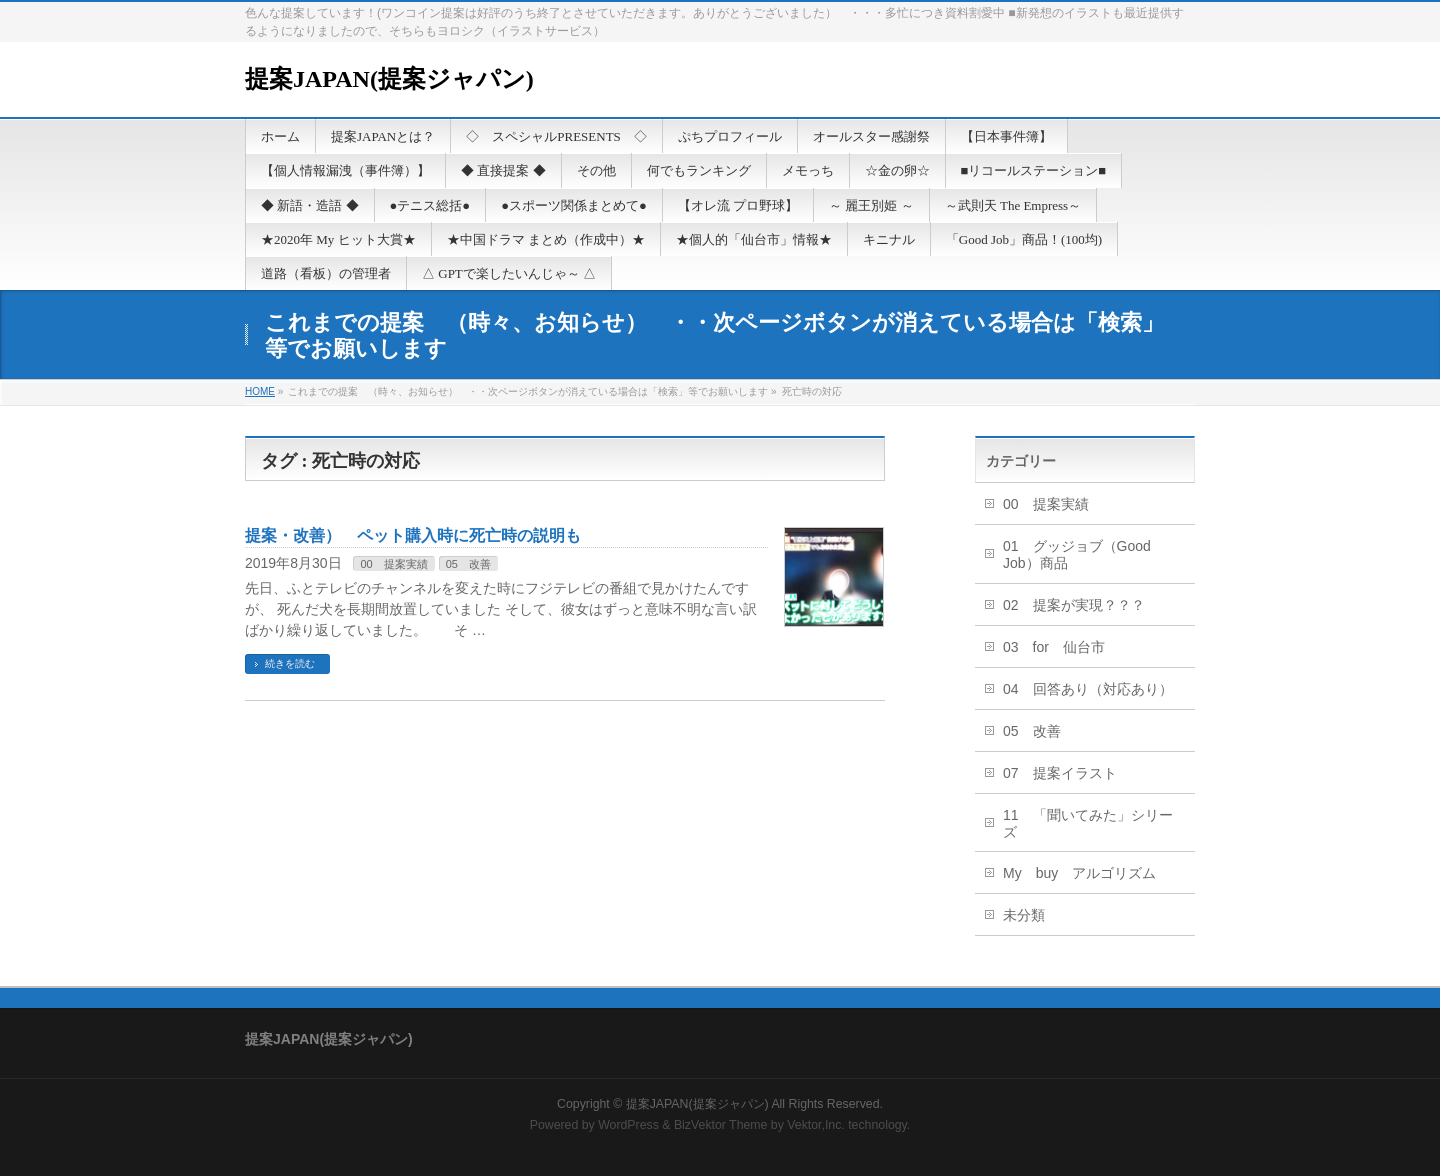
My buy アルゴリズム (1079, 873)
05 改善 (468, 564)
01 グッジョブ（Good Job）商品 (1077, 554)
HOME (260, 391)
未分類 (1024, 915)
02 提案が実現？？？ (1074, 605)
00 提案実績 (393, 564)
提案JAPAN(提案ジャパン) (389, 79)
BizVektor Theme (721, 1125)
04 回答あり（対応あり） (1088, 689)
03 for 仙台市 (1054, 647)
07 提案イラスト (1060, 773)
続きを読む (290, 663)
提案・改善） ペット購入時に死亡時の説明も (413, 535)
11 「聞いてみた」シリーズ (1088, 823)
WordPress (628, 1125)
